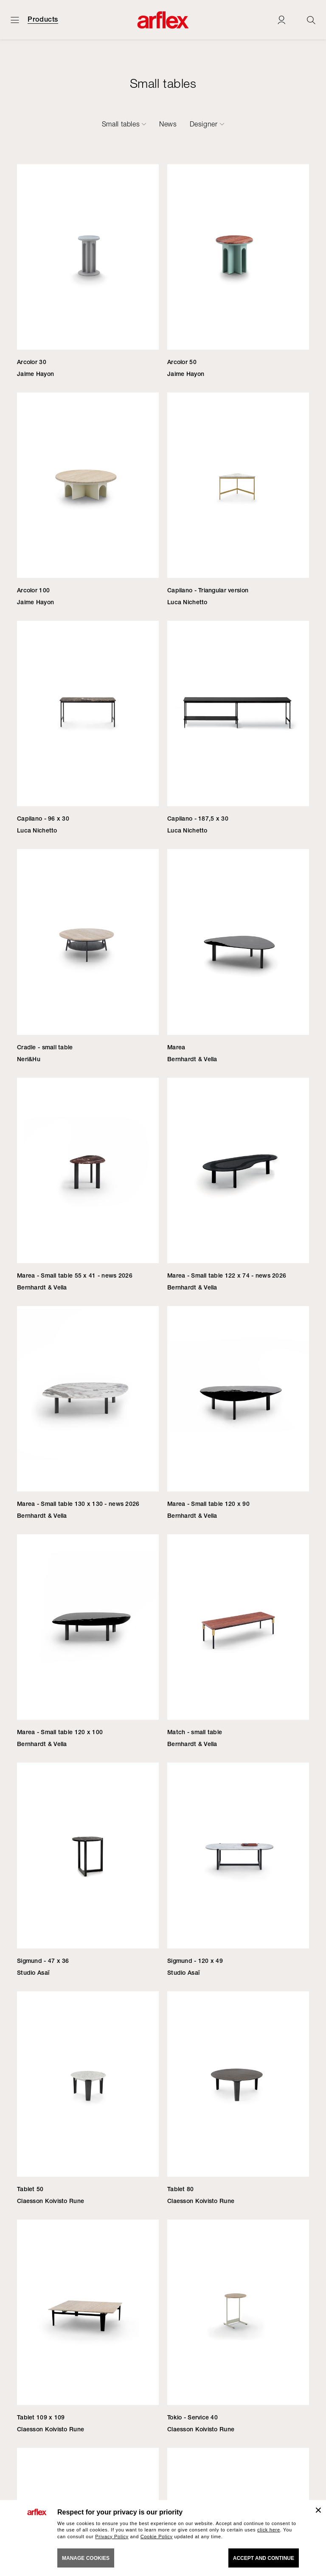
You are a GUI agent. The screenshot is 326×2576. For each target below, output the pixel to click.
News (168, 124)
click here (268, 2529)
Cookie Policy (157, 2536)
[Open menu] (15, 20)
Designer (204, 124)
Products (43, 19)
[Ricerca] (311, 20)
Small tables (121, 124)
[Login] (281, 20)
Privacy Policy (112, 2536)
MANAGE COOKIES (86, 2558)
